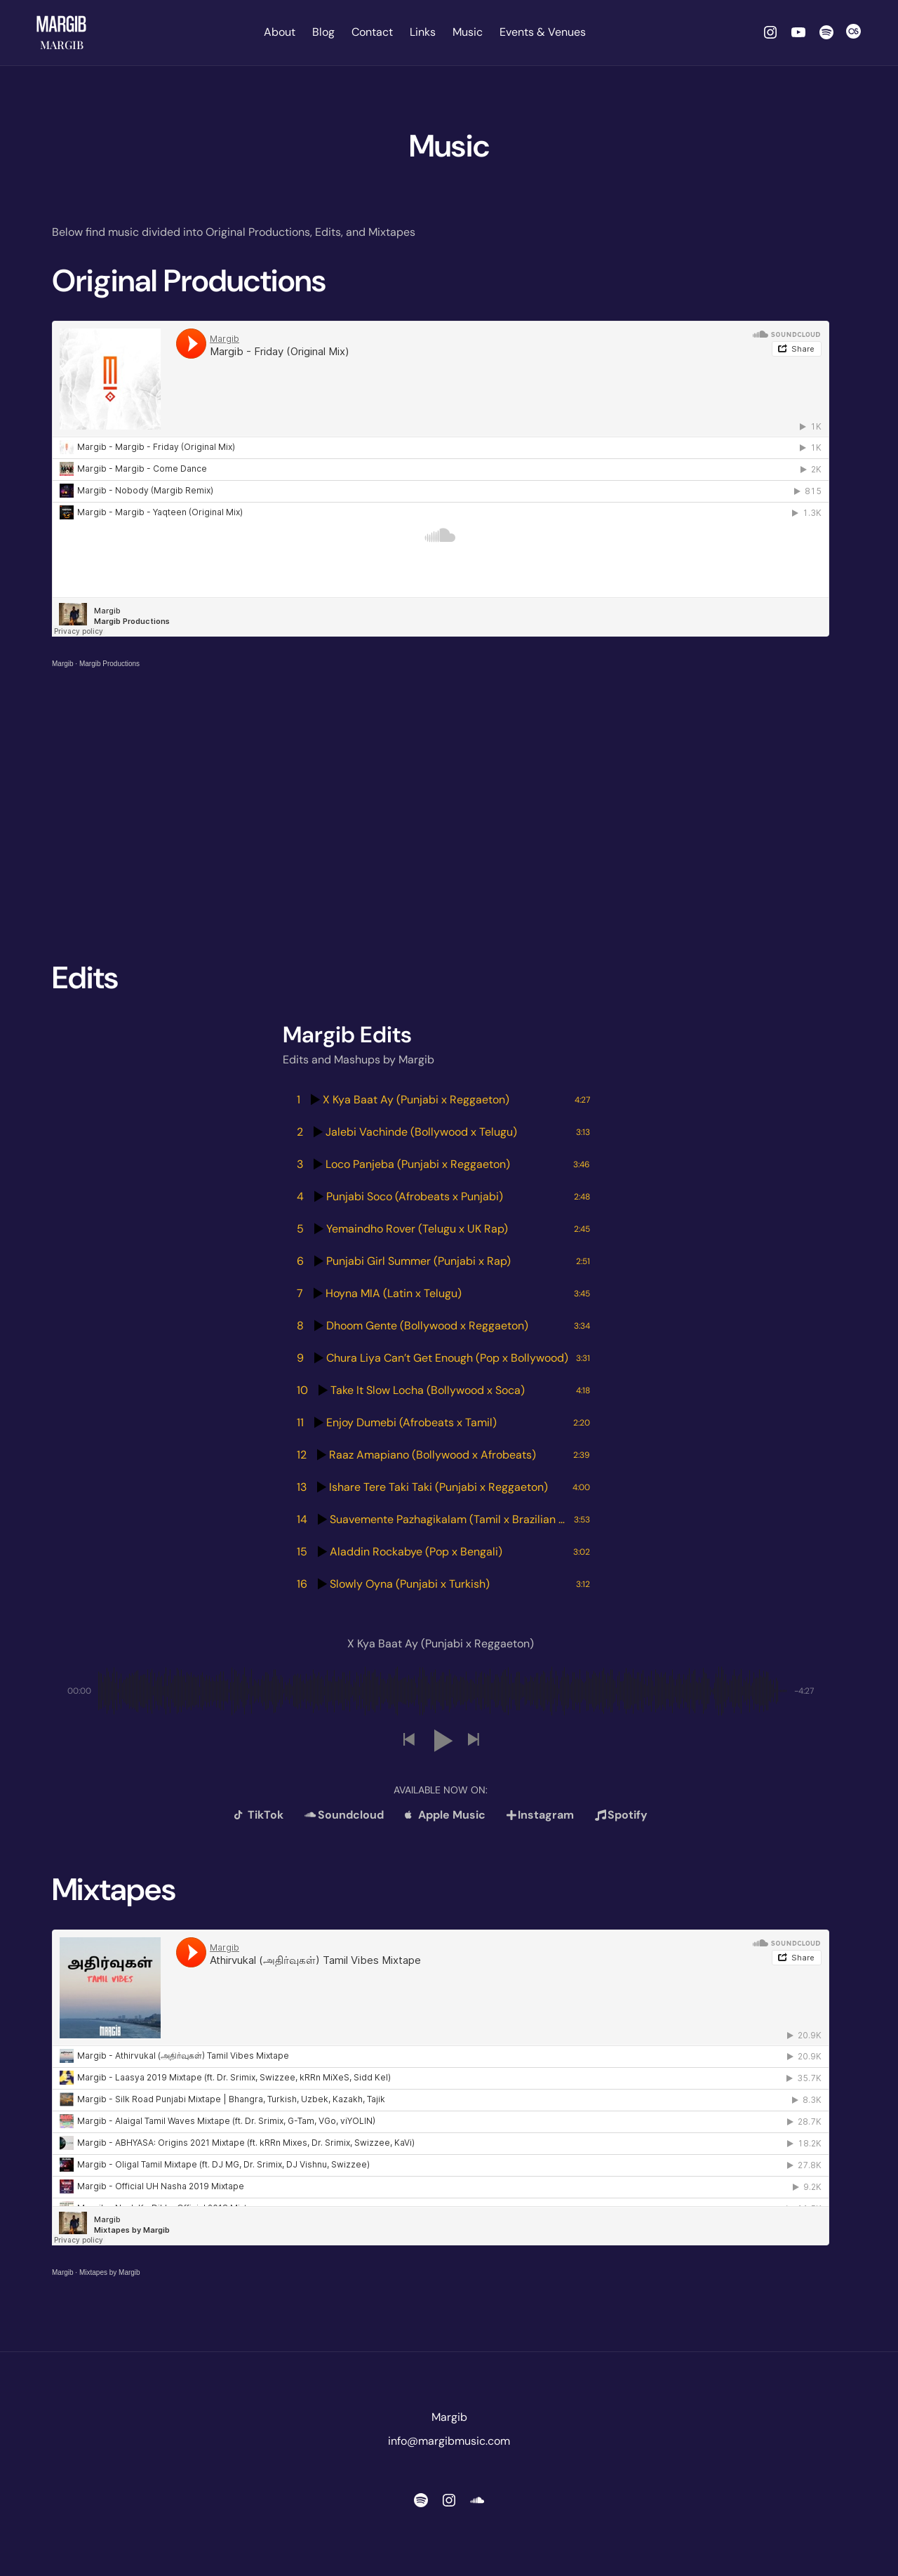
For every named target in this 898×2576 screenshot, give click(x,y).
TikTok (258, 1814)
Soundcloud (344, 1814)
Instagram (540, 1814)
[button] (408, 1740)
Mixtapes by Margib (109, 2272)
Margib (61, 44)
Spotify (621, 1814)
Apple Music (445, 1814)
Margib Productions (109, 664)
